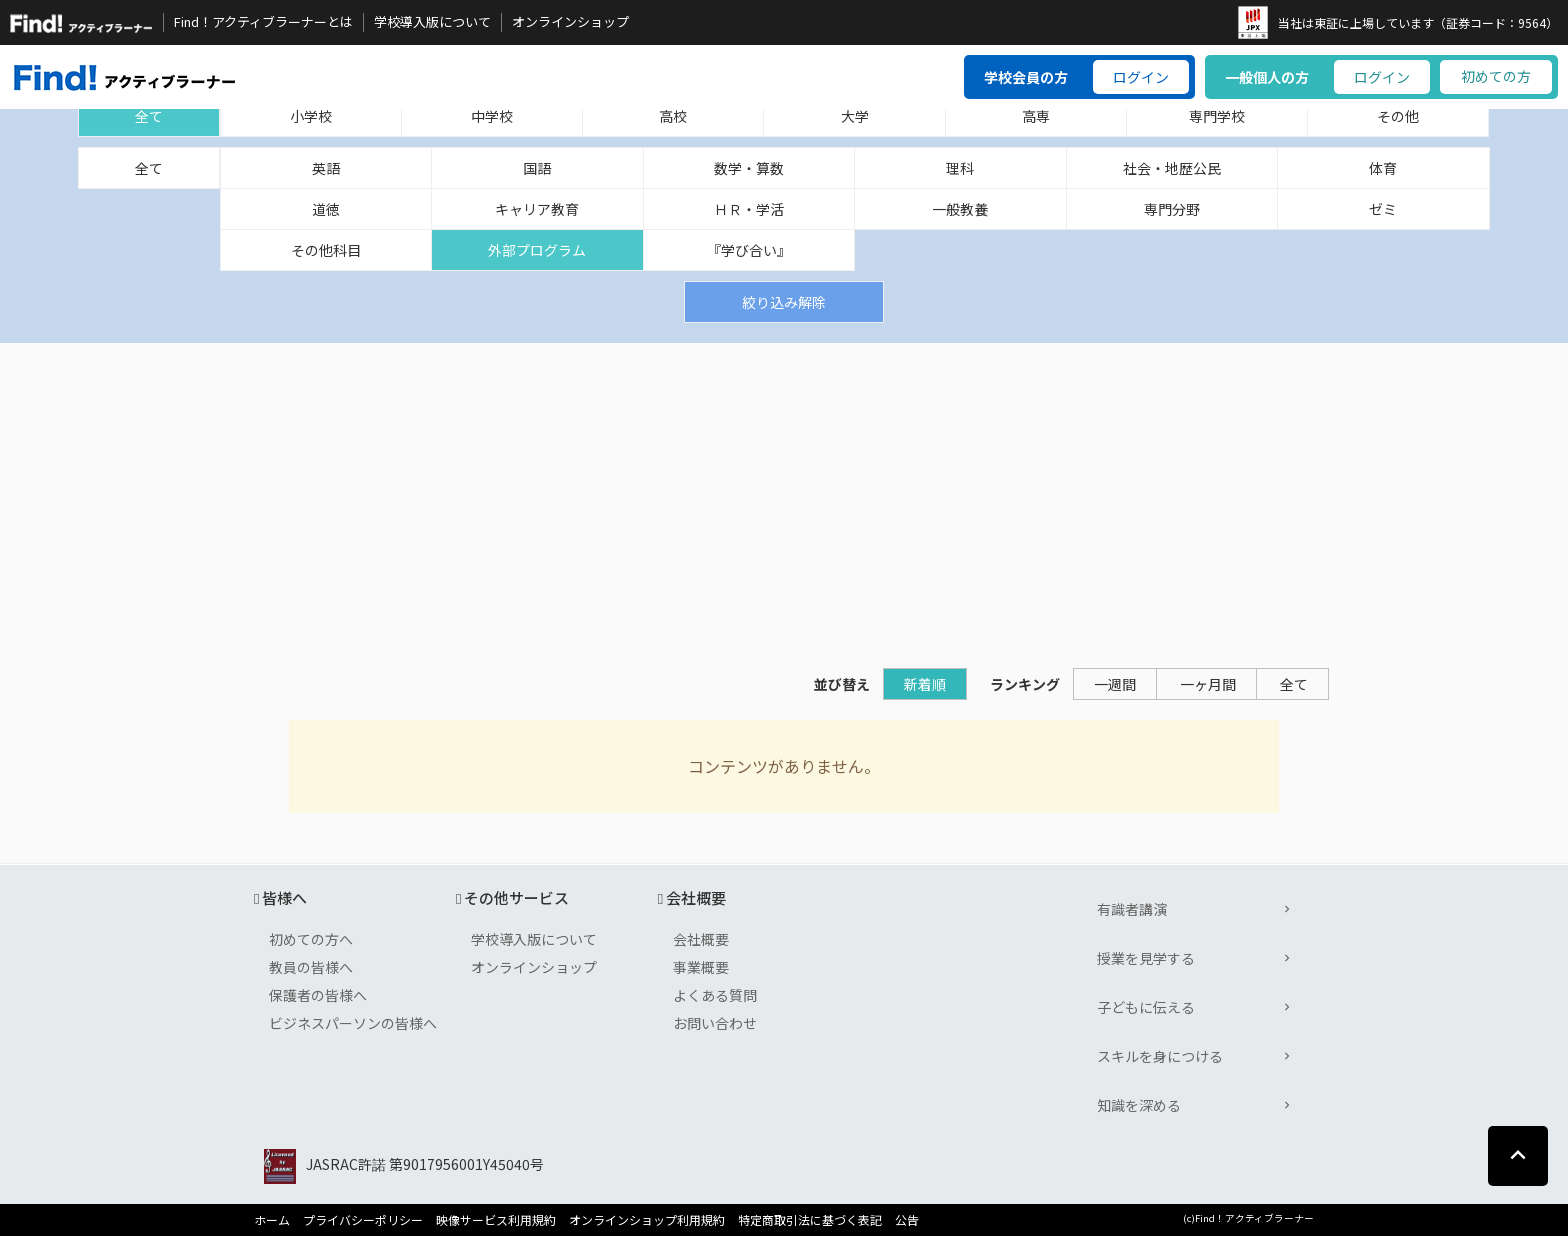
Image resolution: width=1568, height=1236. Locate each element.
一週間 (1115, 684)
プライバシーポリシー (363, 1220)
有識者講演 (1132, 909)
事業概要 (701, 967)
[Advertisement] (784, 493)
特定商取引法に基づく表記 (810, 1220)
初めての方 (1496, 76)
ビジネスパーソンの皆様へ (353, 1023)
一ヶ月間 (1208, 684)
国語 (537, 168)
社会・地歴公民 (1172, 168)
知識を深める (1139, 1105)
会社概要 (701, 939)
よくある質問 (715, 995)
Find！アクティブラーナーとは (263, 22)
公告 (907, 1220)
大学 (855, 116)
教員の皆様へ (311, 967)
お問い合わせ (715, 1023)
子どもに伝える (1146, 1007)
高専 (1036, 116)
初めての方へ (311, 939)
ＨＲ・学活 (749, 209)
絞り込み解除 (784, 302)
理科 (960, 168)
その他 (1398, 116)
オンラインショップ (570, 22)
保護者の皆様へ (318, 995)
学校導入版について (432, 22)
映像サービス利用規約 (496, 1220)
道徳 (326, 209)
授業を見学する (1146, 958)
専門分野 (1172, 209)
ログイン (1141, 77)
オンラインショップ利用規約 (647, 1220)
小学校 (311, 116)
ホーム (272, 1220)
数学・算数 (749, 168)
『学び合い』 (749, 250)
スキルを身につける (1160, 1056)
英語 (326, 168)
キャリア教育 (537, 209)
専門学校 (1217, 116)
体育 (1383, 168)
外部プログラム (537, 250)
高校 (673, 116)
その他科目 (326, 250)
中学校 (492, 116)
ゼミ (1383, 209)
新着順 (925, 684)
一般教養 (960, 209)
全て (149, 116)
